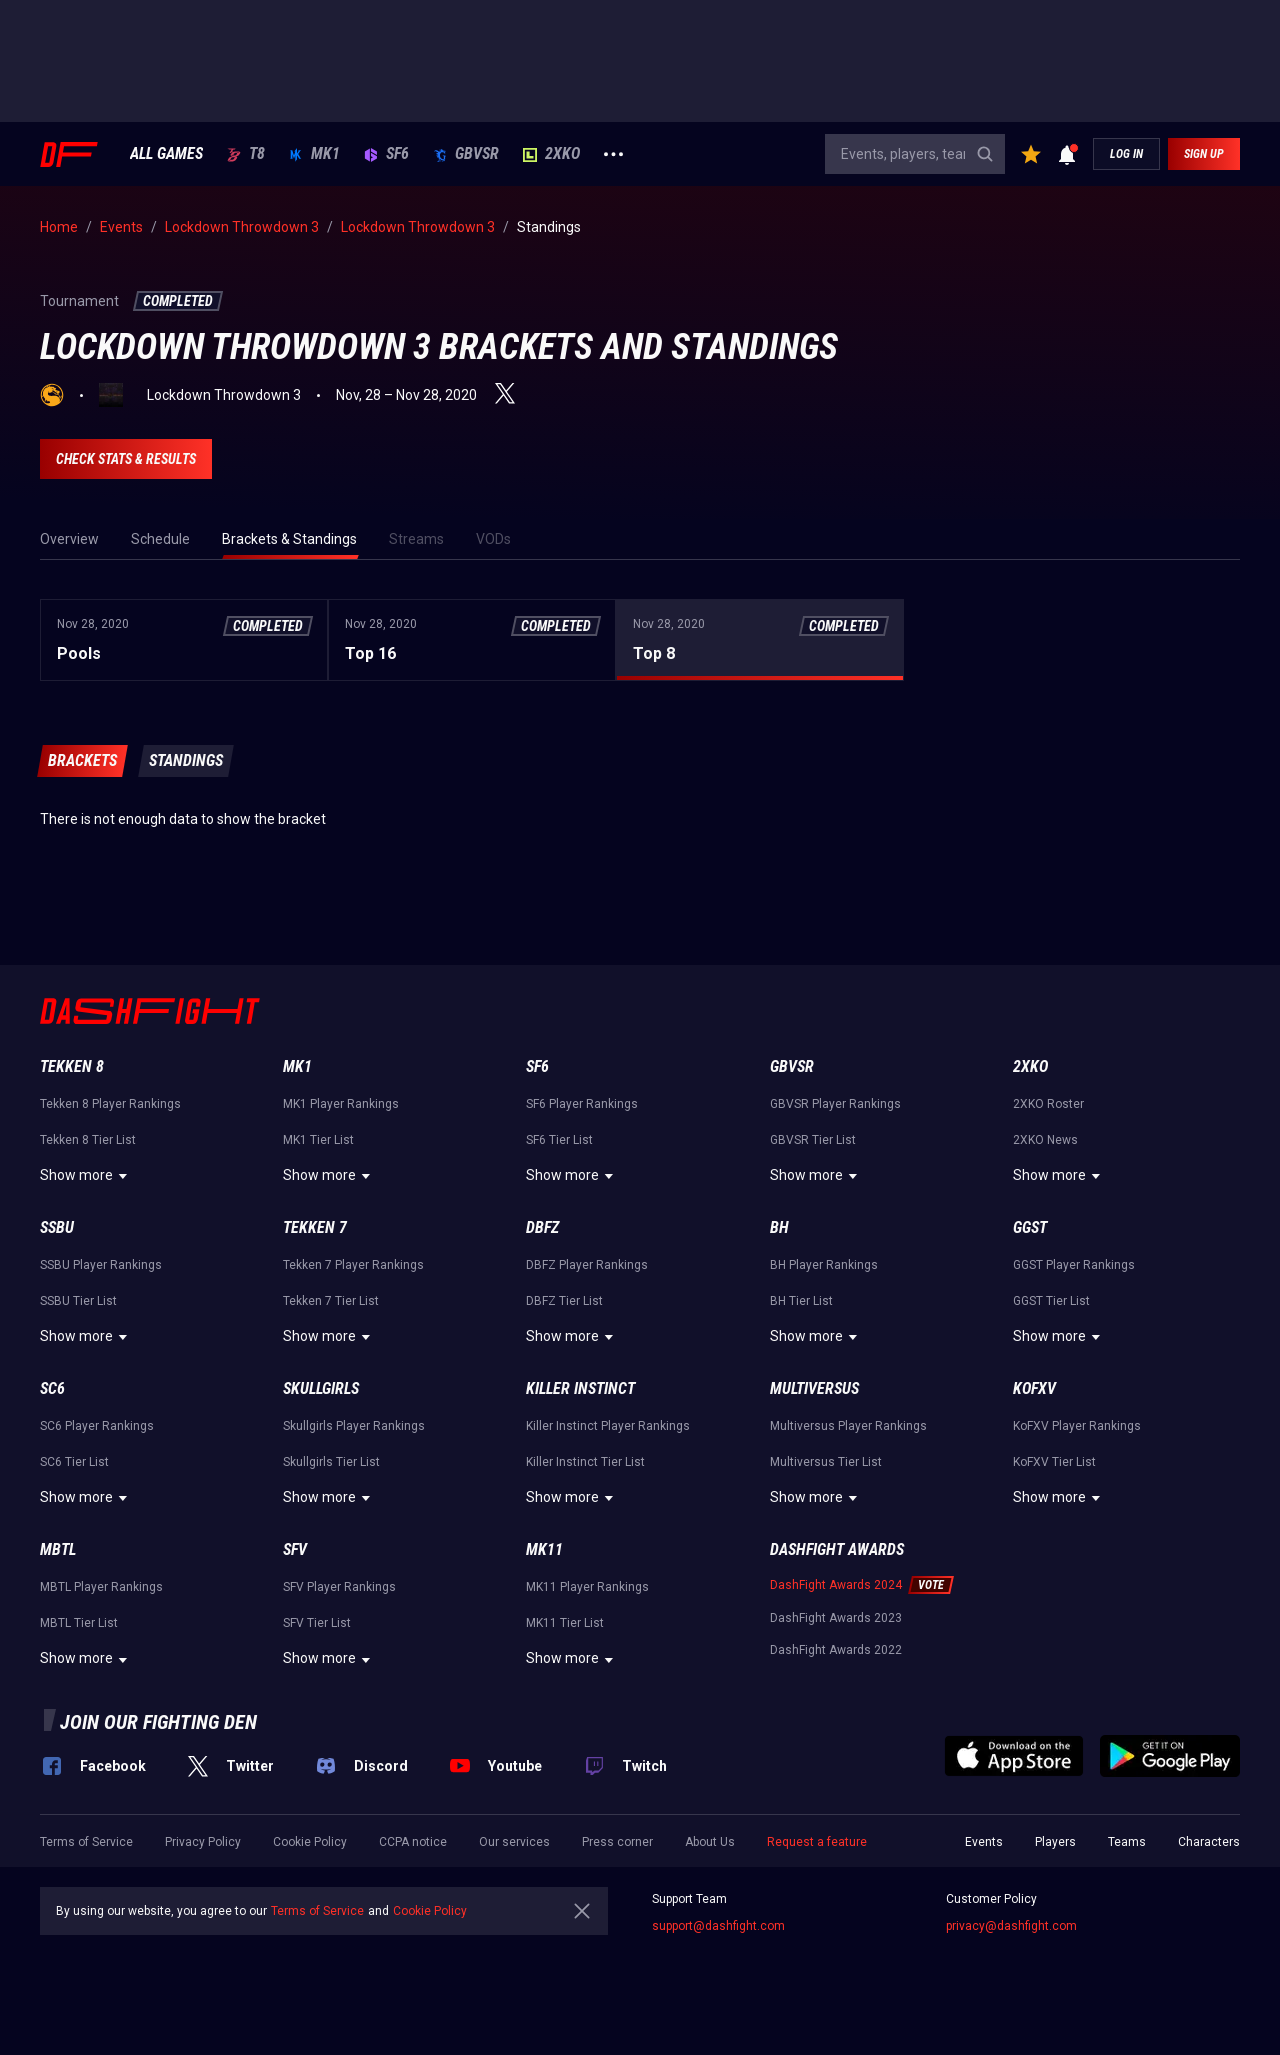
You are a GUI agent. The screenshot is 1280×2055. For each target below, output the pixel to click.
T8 (246, 154)
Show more (86, 1176)
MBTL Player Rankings (101, 1587)
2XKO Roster (1048, 1104)
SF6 (386, 154)
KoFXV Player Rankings (1077, 1426)
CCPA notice (413, 1842)
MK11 (544, 1549)
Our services (514, 1842)
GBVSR (466, 154)
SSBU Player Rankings (101, 1265)
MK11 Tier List (565, 1623)
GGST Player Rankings (1074, 1265)
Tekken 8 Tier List (88, 1140)
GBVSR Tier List (813, 1140)
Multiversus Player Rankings (848, 1426)
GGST (1030, 1227)
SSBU (57, 1227)
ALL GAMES (166, 154)
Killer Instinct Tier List (585, 1462)
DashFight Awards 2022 (836, 1650)
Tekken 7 (315, 1227)
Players (1055, 1842)
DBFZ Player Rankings (587, 1265)
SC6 (52, 1388)
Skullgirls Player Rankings (354, 1426)
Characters (1209, 1842)
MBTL (58, 1549)
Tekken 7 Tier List (331, 1301)
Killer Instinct (580, 1388)
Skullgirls (321, 1388)
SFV (295, 1549)
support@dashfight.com (718, 1926)
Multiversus (814, 1388)
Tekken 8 (72, 1066)
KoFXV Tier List (1054, 1462)
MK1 (314, 154)
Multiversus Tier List (826, 1462)
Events (984, 1842)
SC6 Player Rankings (97, 1426)
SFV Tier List (317, 1623)
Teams (1127, 1842)
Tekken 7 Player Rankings (353, 1265)
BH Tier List (801, 1301)
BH (779, 1227)
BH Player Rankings (824, 1265)
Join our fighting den (158, 1722)
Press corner (617, 1842)
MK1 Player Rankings (341, 1104)
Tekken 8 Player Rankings (110, 1104)
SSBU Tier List (78, 1301)
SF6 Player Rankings (582, 1104)
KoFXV (1034, 1388)
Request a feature (817, 1842)
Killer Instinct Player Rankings (608, 1426)
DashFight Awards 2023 (836, 1618)
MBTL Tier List (79, 1623)
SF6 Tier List (559, 1140)
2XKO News (1045, 1140)
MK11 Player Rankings (587, 1587)
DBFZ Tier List (564, 1301)
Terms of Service (86, 1842)
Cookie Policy (310, 1842)
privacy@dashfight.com (1011, 1926)
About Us (710, 1842)
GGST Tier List (1051, 1301)
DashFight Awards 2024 (836, 1585)
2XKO (551, 154)
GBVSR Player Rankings (835, 1104)
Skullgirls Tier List (331, 1462)
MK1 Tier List (318, 1140)
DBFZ (542, 1227)
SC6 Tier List (74, 1462)
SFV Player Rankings (339, 1587)
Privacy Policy (203, 1842)
